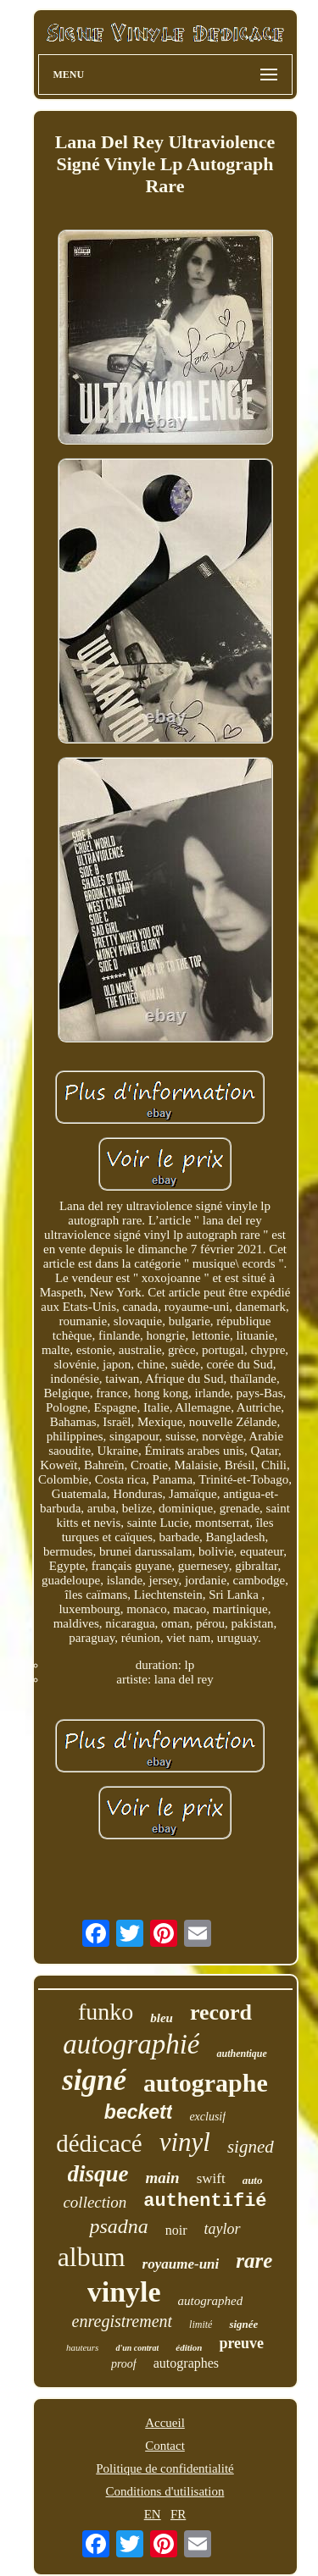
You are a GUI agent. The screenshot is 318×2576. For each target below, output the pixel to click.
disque (98, 2173)
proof (124, 2364)
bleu (161, 2018)
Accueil (165, 2423)
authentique (241, 2053)
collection (94, 2202)
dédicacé (99, 2143)
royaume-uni (181, 2264)
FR (178, 2514)
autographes (186, 2363)
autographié (131, 2044)
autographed (210, 2301)
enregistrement (122, 2321)
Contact (165, 2445)
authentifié (204, 2201)
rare (254, 2260)
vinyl (184, 2142)
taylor (222, 2228)
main (163, 2177)
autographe (205, 2083)
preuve (241, 2343)
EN (152, 2514)
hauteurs (82, 2347)
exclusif (207, 2116)
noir (176, 2230)
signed (250, 2147)
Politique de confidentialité (164, 2468)
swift (211, 2178)
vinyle (124, 2292)
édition (189, 2347)
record (221, 2012)
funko (105, 2011)
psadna (118, 2226)
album (92, 2257)
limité (200, 2324)
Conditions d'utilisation (165, 2491)
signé (94, 2080)
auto (253, 2180)
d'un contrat (137, 2347)
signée (243, 2324)
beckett (138, 2112)
